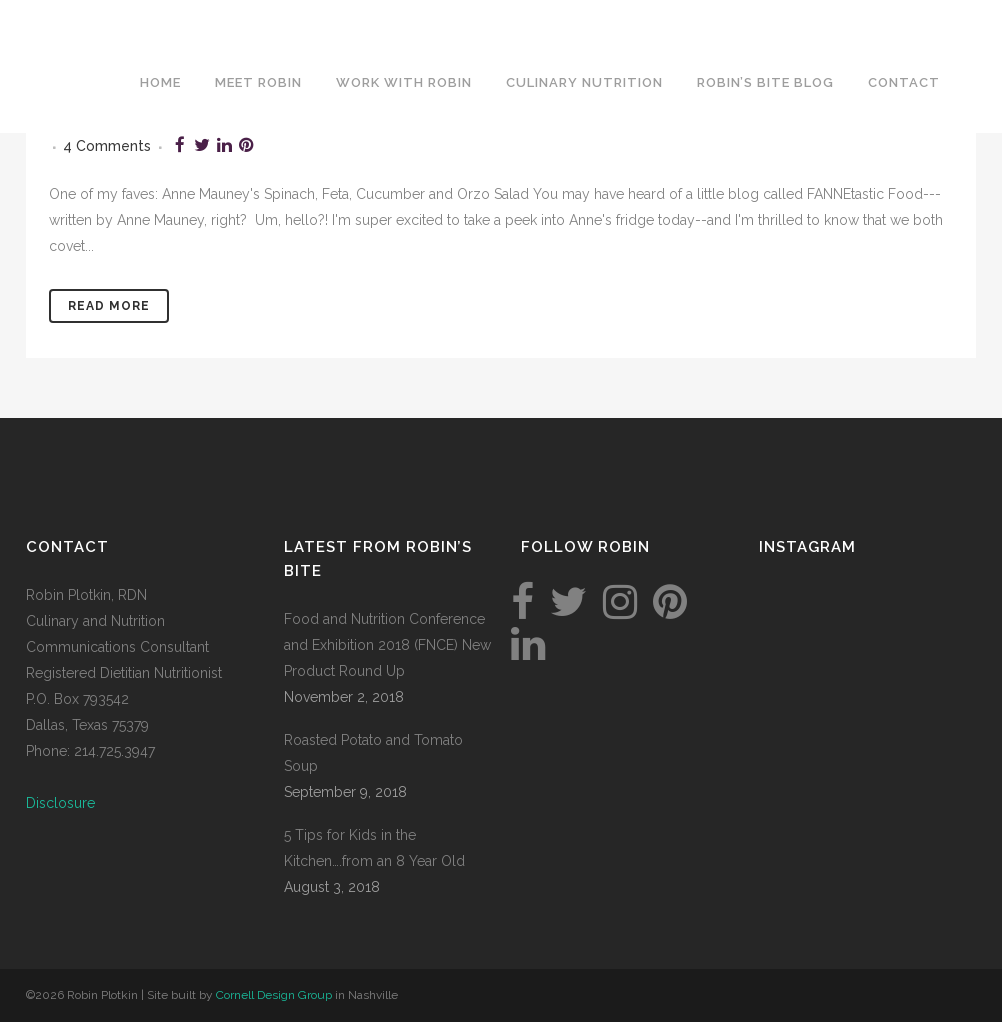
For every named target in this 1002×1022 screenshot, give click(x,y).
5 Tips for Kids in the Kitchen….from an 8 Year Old (374, 848)
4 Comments (107, 146)
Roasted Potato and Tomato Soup (373, 753)
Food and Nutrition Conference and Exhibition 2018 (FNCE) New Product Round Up (387, 645)
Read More (109, 306)
